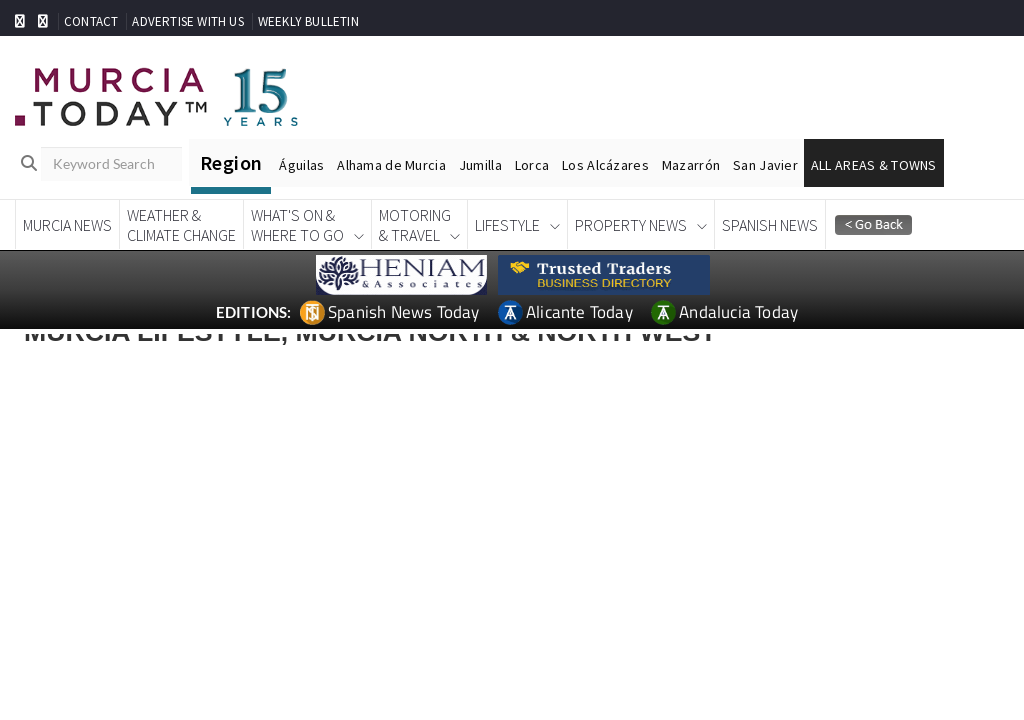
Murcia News (67, 225)
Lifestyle (507, 225)
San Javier (765, 165)
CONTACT (91, 21)
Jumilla (480, 165)
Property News (631, 225)
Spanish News (770, 225)
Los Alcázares (605, 165)
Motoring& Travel (415, 225)
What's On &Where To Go (297, 225)
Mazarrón (691, 165)
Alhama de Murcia (391, 165)
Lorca (532, 165)
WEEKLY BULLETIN (308, 21)
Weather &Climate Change (181, 225)
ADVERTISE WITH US (187, 21)
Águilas (301, 165)
